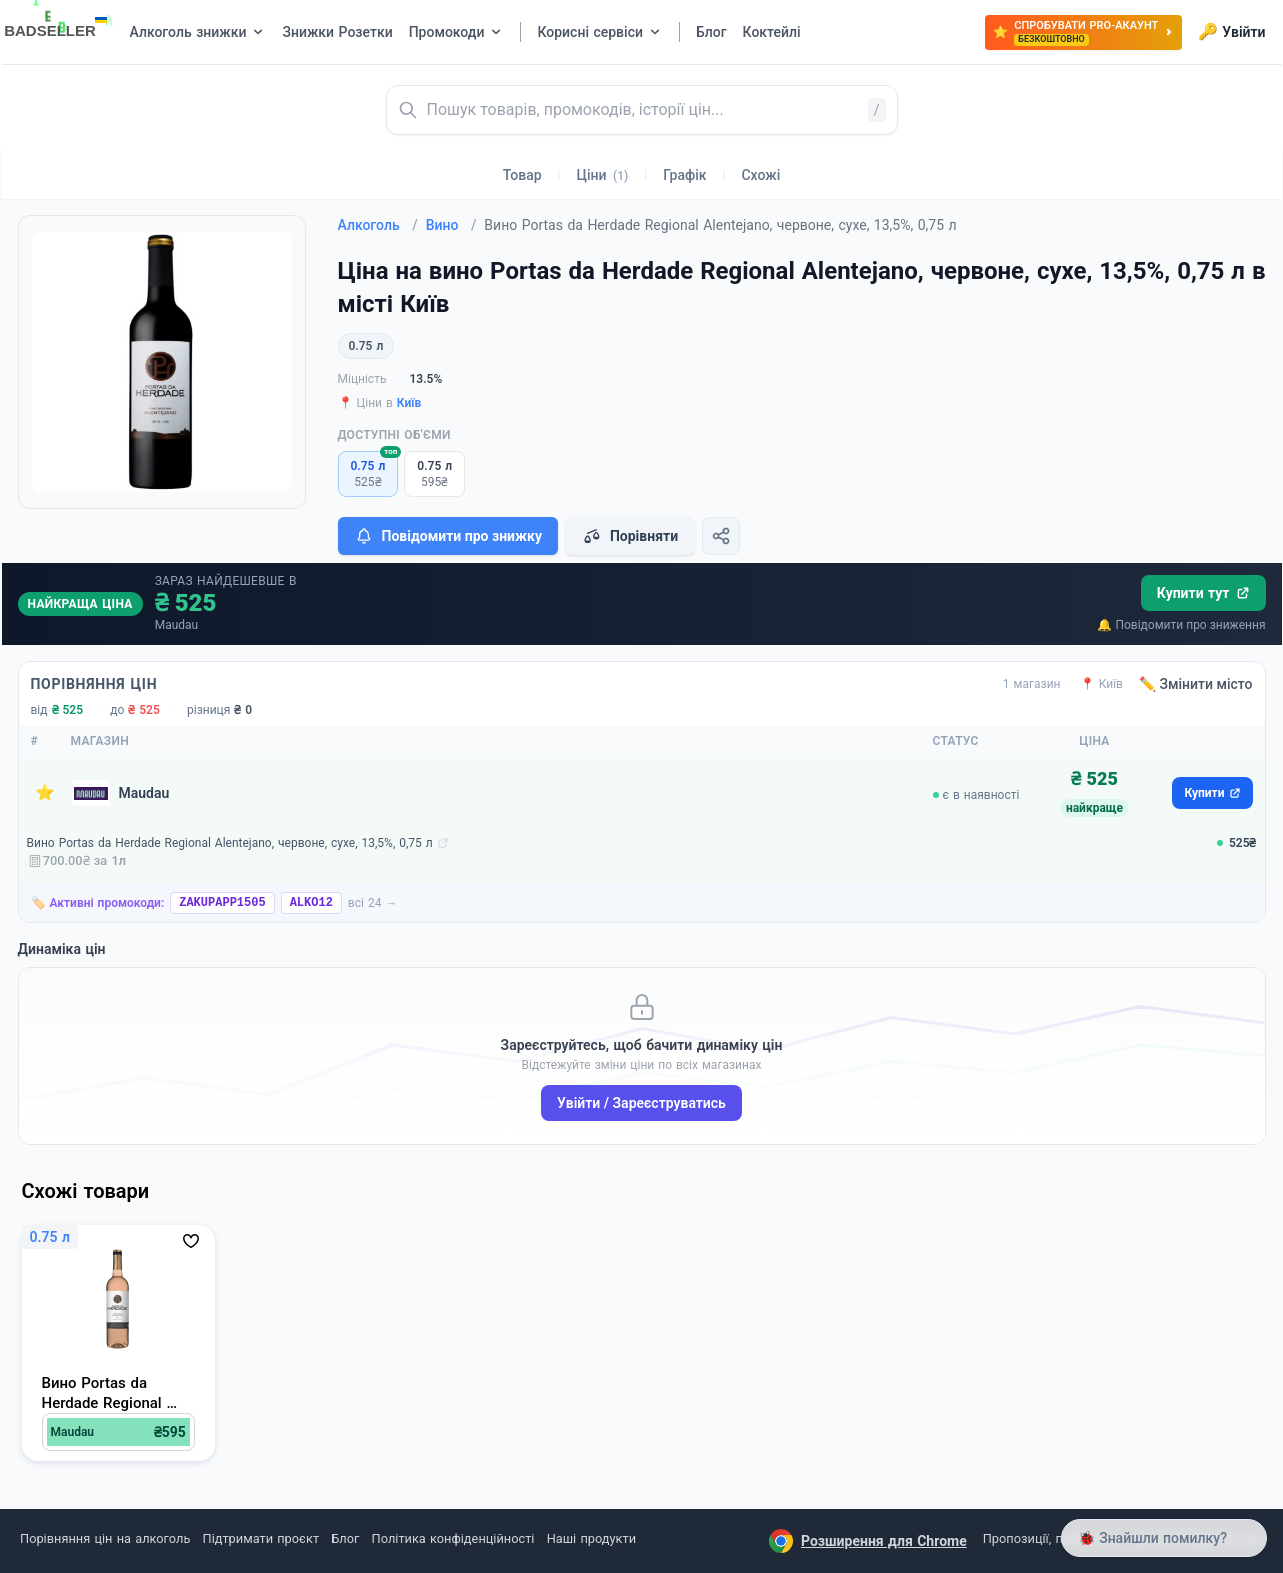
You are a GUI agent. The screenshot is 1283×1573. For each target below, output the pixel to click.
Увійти (1231, 32)
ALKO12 (311, 903)
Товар (522, 175)
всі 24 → (373, 903)
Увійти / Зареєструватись (641, 1103)
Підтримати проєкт (261, 1538)
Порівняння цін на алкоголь (105, 1538)
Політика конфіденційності (453, 1538)
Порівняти (630, 536)
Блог (345, 1538)
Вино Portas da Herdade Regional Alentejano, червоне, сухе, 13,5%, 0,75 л (230, 843)
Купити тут (1203, 593)
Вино (451, 225)
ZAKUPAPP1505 (222, 903)
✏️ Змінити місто (1196, 684)
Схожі (760, 175)
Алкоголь (378, 225)
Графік (684, 175)
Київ (409, 403)
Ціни (603, 175)
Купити (1212, 793)
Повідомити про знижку (448, 536)
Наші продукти (591, 1538)
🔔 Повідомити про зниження (1181, 625)
